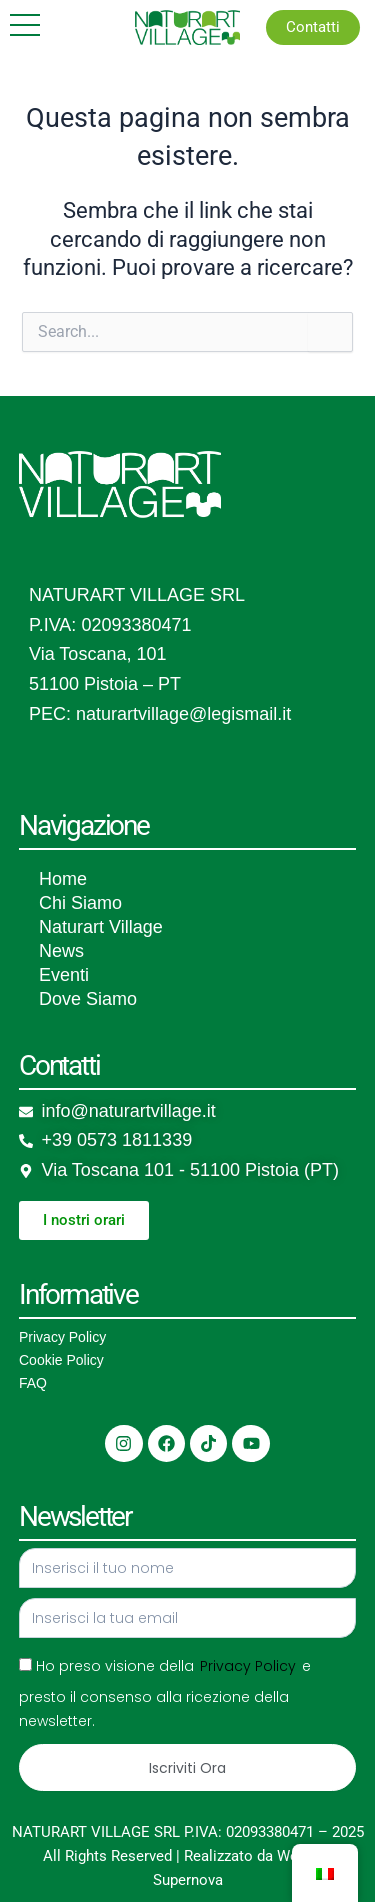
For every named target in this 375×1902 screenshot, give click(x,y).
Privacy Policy (62, 1337)
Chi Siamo (80, 903)
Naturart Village (101, 927)
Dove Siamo (88, 999)
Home (63, 879)
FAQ (33, 1383)
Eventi (64, 975)
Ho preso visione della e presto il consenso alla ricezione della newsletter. (165, 1693)
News (61, 951)
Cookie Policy (61, 1360)
